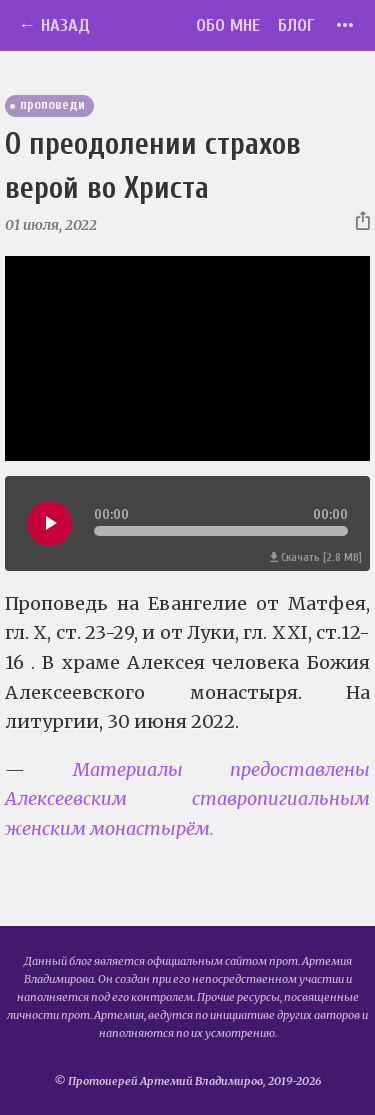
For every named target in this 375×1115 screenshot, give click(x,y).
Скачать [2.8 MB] (316, 557)
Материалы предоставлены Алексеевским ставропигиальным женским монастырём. (187, 799)
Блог (296, 25)
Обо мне (228, 25)
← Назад (54, 25)
